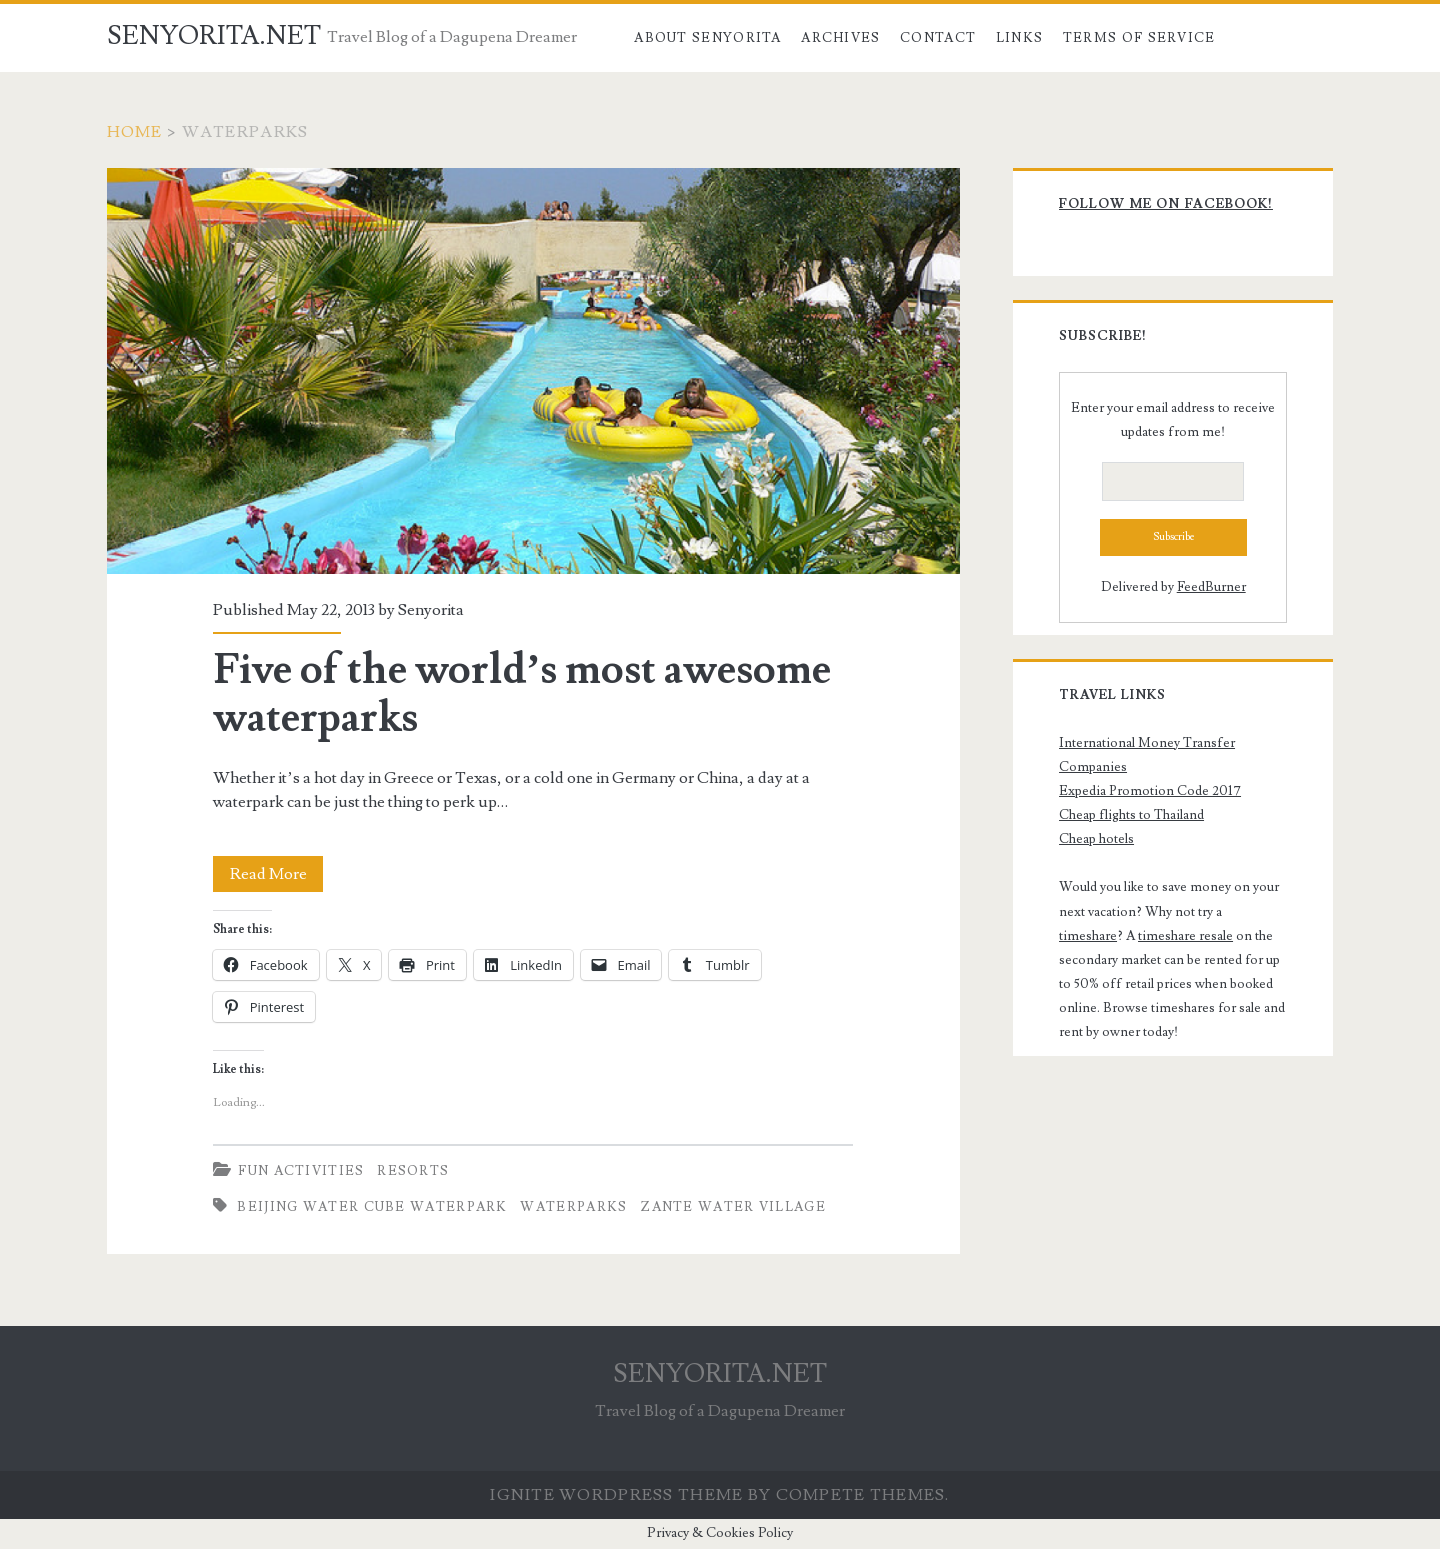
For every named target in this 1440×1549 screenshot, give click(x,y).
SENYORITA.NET (214, 36)
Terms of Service (1139, 38)
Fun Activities (301, 1171)
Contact (938, 38)
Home (135, 132)
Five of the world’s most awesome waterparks (533, 371)
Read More (277, 874)
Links (1020, 38)
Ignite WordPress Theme (616, 1495)
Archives (840, 38)
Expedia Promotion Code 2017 (1150, 791)
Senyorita (431, 610)
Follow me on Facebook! (1166, 204)
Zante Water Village (733, 1207)
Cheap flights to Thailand (1131, 815)
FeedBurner (1211, 587)
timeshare (1088, 936)
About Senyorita (708, 38)
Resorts (413, 1171)
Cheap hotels (1096, 839)
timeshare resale (1185, 936)
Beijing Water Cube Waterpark (372, 1207)
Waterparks (573, 1207)
